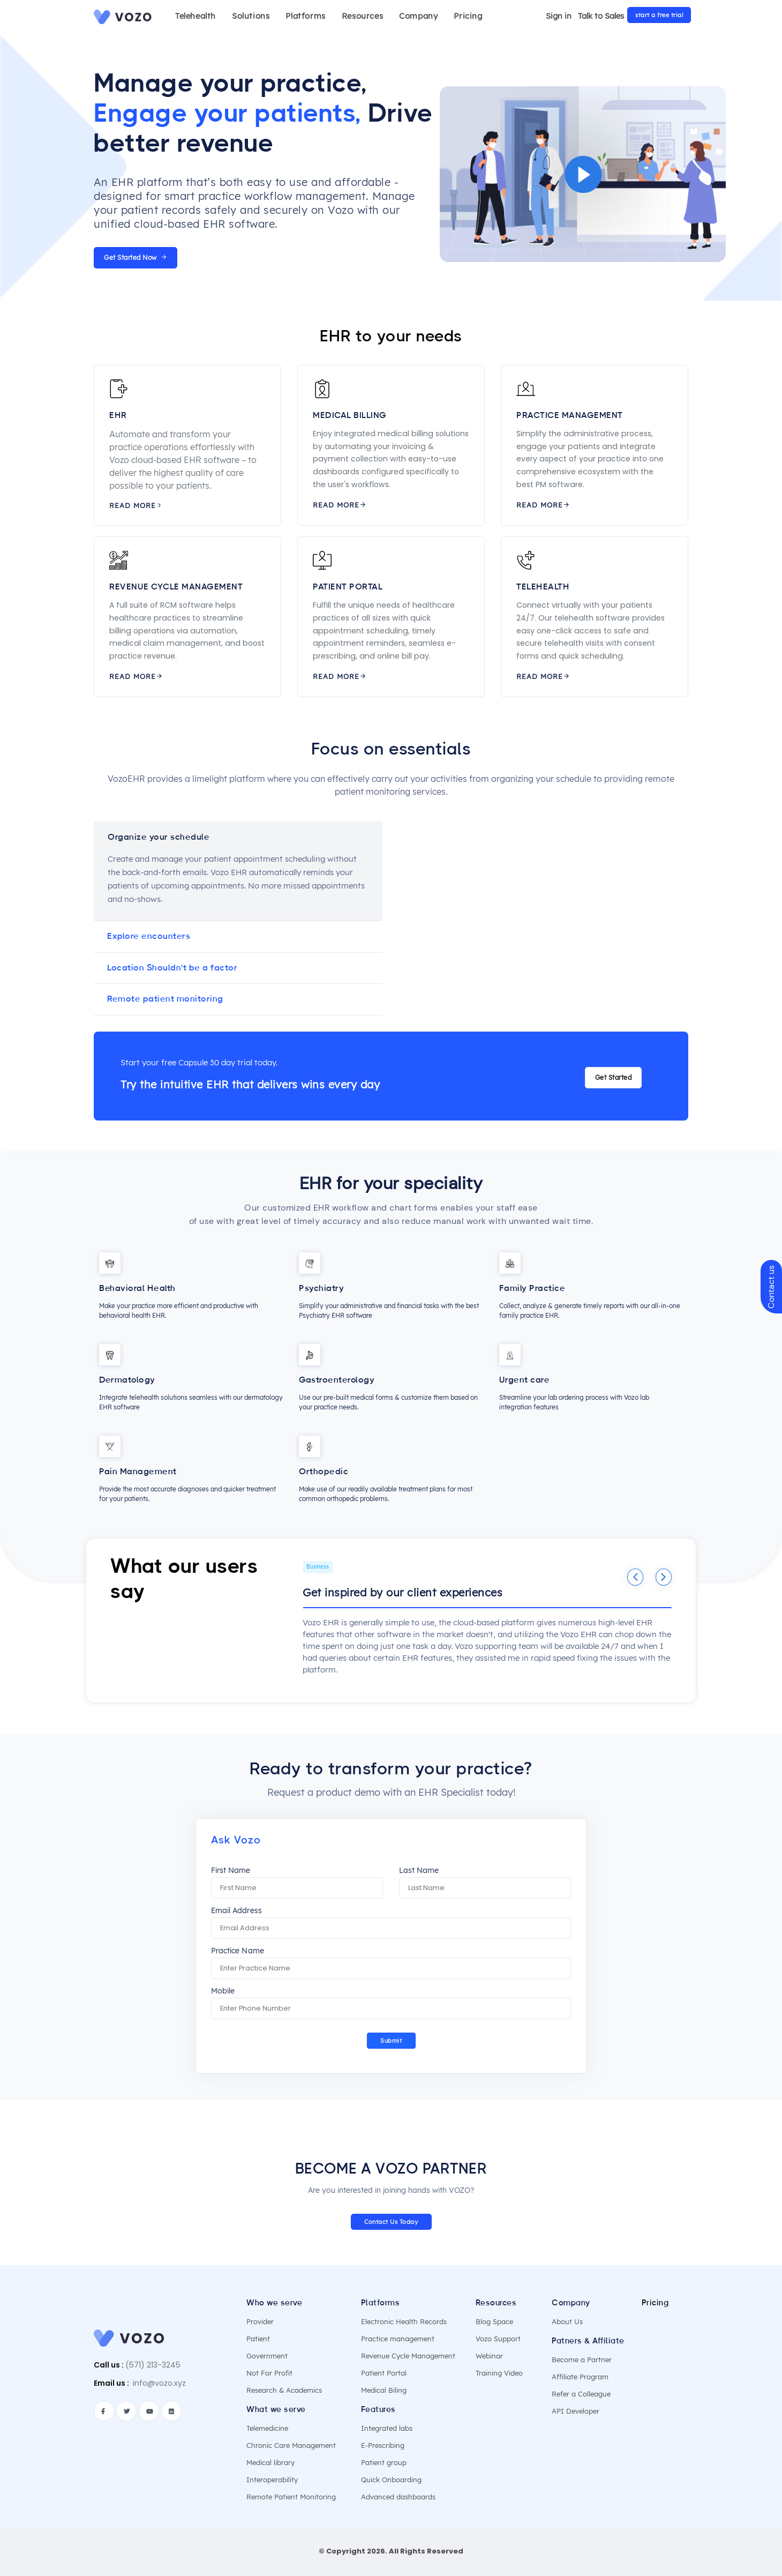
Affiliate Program (580, 2376)
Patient (258, 2338)
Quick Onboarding (391, 2479)
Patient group (384, 2462)
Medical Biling (384, 2390)
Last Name (419, 1870)
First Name (230, 1870)
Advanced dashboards (398, 2496)
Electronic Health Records (404, 2321)
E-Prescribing (382, 2445)
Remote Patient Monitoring (291, 2496)
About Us (567, 2321)
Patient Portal (384, 2373)
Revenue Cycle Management (408, 2355)
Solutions (250, 16)
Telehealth (195, 16)
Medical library (270, 2462)
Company (418, 16)
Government (267, 2355)
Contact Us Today (391, 2222)
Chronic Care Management (291, 2445)
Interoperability (272, 2479)
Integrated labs (386, 2428)
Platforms (305, 16)
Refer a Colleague (581, 2394)
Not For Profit (269, 2373)
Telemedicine (267, 2428)
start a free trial (659, 15)
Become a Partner (582, 2359)
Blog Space (494, 2321)
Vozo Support (498, 2338)
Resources (362, 16)
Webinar (489, 2355)
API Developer (575, 2411)
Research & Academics (284, 2390)
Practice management (397, 2338)
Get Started (613, 1077)
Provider (260, 2321)
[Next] (664, 1577)
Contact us (771, 1286)
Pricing (468, 16)
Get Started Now (135, 257)
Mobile (223, 1991)
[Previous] (635, 1577)
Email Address (236, 1910)
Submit (391, 2040)
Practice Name (237, 1950)
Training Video (499, 2373)
